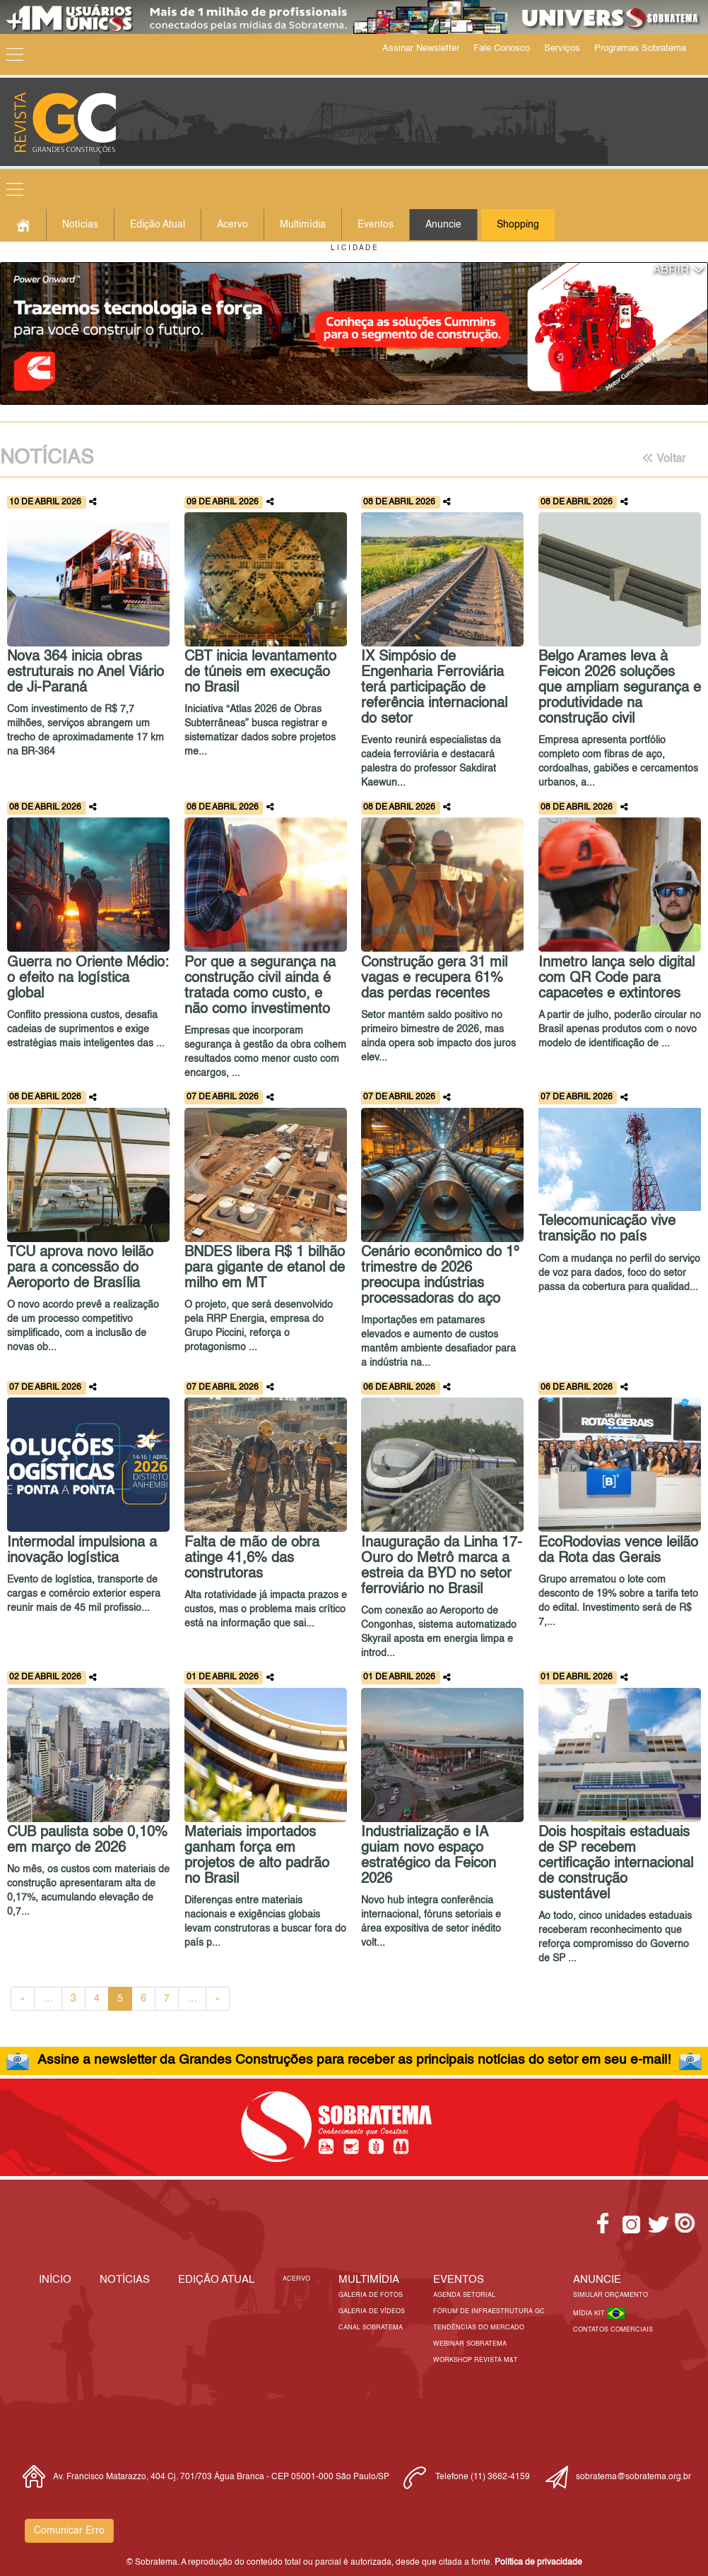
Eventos (376, 225)
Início (55, 2279)
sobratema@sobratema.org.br (633, 2477)
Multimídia (303, 225)
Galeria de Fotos (370, 2295)
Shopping (518, 225)
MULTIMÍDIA (368, 2279)
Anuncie (443, 225)
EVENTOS (458, 2279)
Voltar (663, 458)
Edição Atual (157, 225)
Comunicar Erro (69, 2531)
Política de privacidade (538, 2562)
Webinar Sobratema (470, 2344)
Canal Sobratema (370, 2327)
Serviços (562, 48)
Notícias (80, 225)
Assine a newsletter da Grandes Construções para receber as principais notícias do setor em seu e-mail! (354, 2060)
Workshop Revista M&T (475, 2360)
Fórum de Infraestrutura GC (489, 2311)
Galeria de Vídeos (371, 2311)
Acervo (232, 225)
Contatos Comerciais (613, 2330)
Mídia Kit (590, 2313)
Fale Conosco (501, 48)
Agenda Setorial (464, 2295)
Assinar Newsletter (420, 48)
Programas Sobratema (640, 48)
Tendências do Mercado (478, 2327)
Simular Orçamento (610, 2295)
